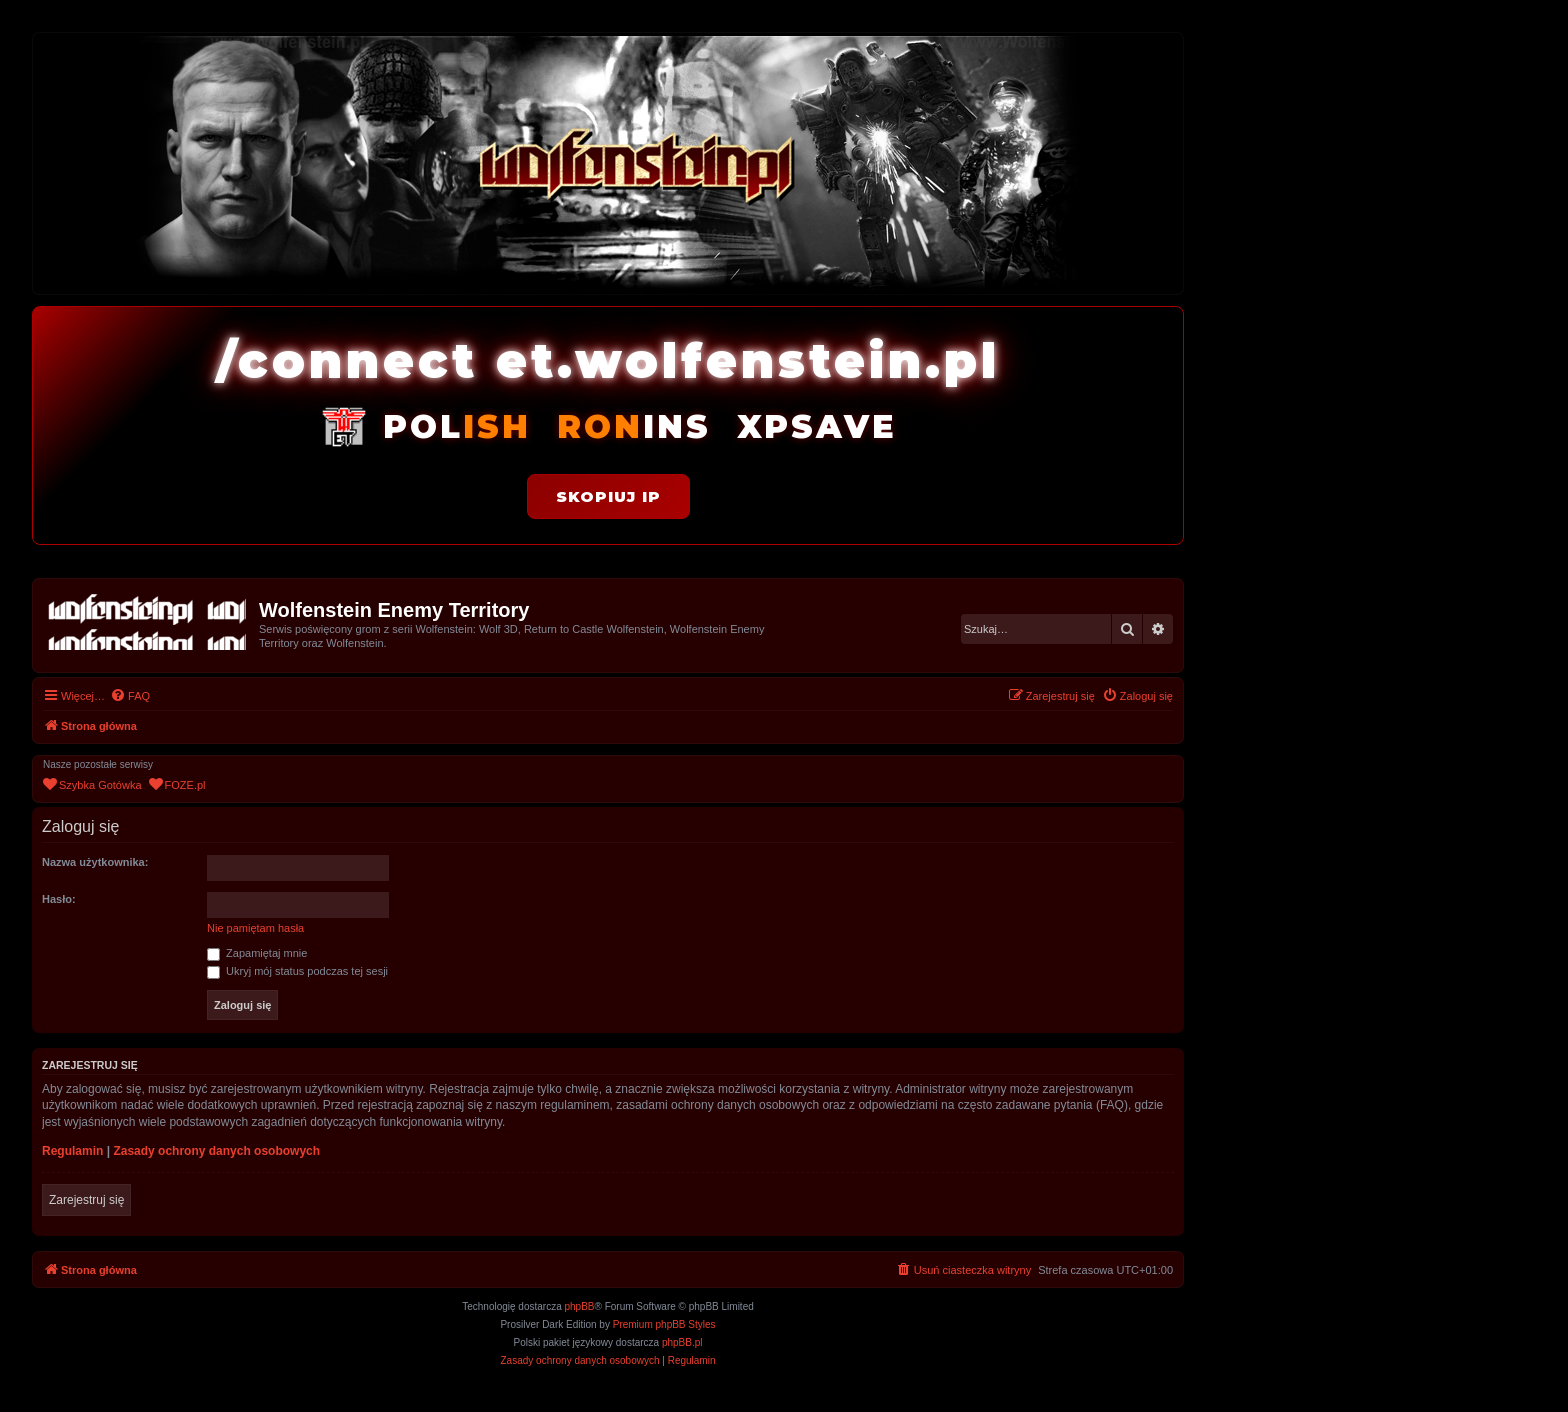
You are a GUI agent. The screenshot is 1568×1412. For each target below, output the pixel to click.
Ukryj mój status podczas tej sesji (297, 971)
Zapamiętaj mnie (257, 953)
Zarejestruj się (86, 1200)
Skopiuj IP (608, 496)
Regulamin (72, 1151)
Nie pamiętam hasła (255, 928)
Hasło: (59, 899)
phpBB (580, 1306)
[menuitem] (130, 696)
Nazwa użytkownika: (95, 862)
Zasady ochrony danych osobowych (216, 1151)
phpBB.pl (682, 1342)
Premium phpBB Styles (664, 1324)
